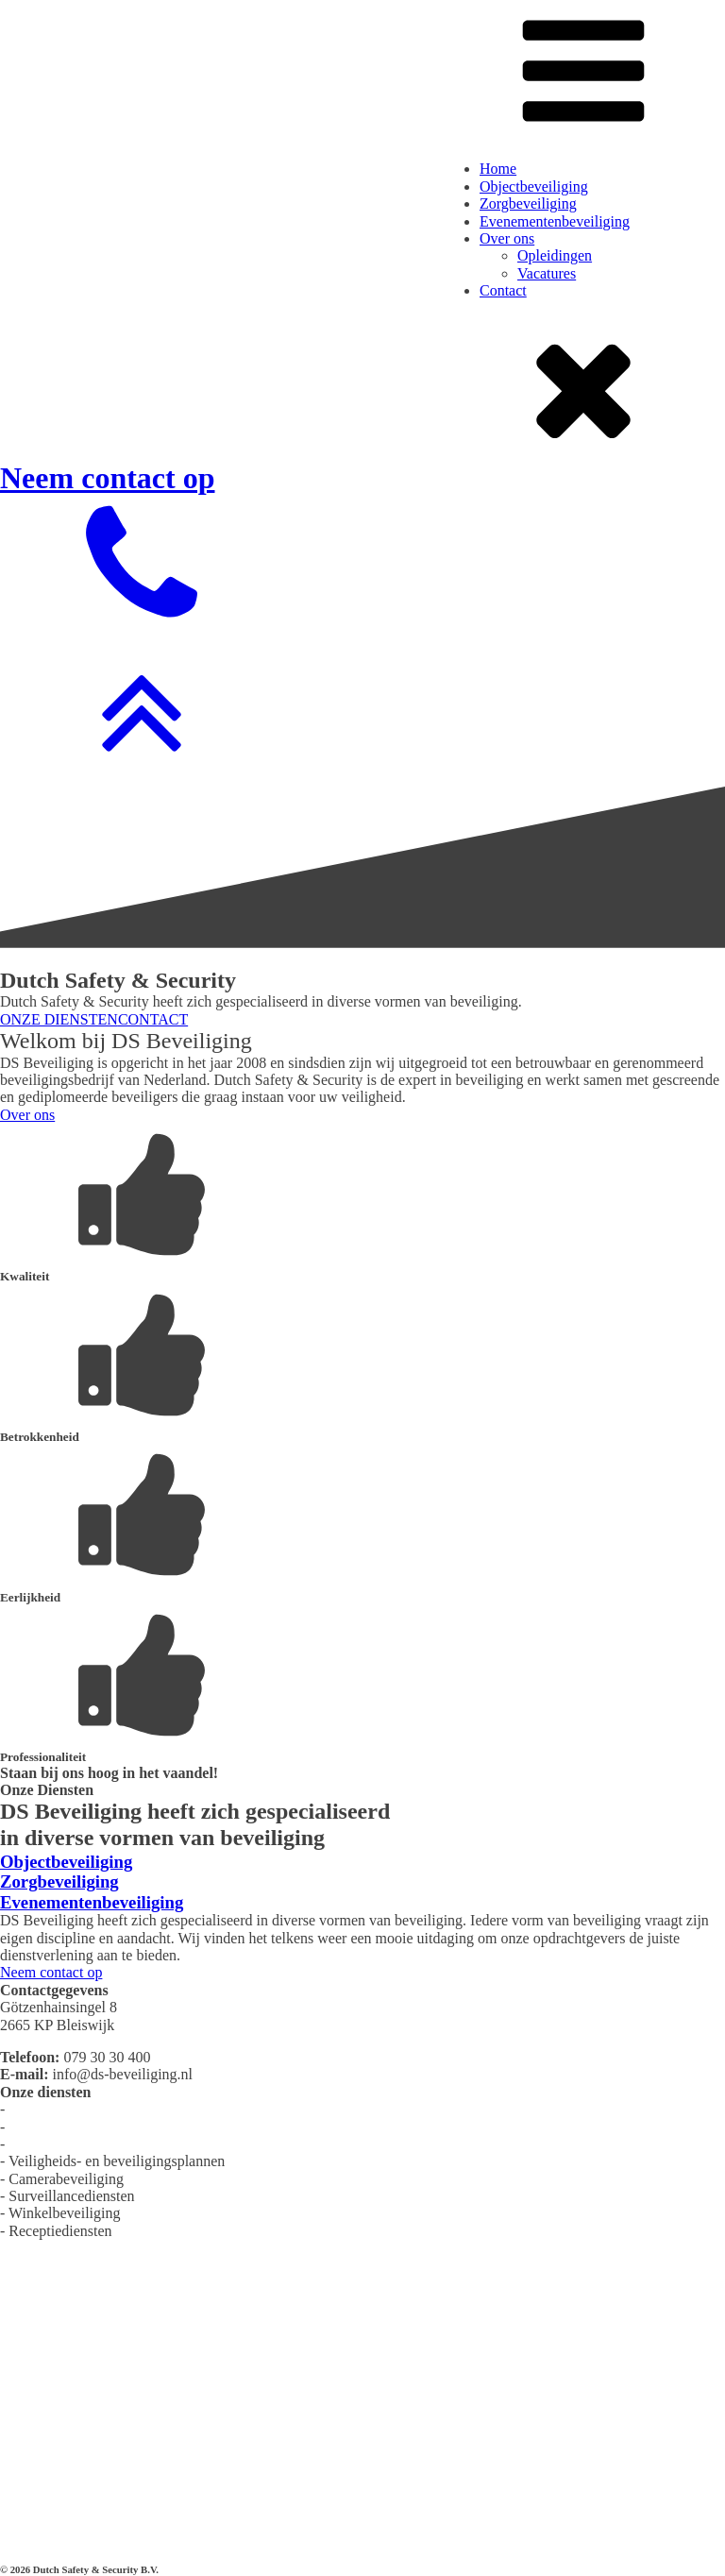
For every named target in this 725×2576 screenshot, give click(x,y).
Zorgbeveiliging (528, 203)
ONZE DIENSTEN (59, 1019)
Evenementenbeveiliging (555, 221)
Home (498, 169)
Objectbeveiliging (534, 186)
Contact (503, 290)
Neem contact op (51, 1972)
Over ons (507, 238)
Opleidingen (554, 255)
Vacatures (546, 273)
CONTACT (153, 1019)
